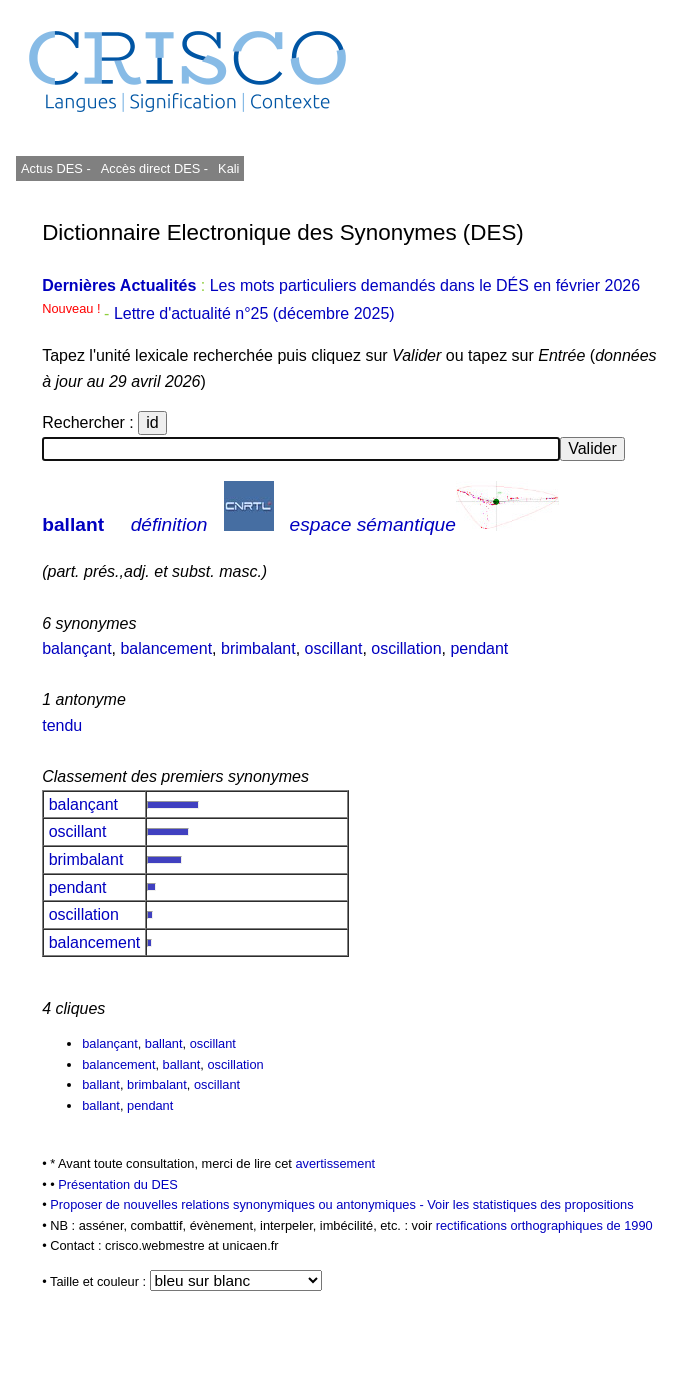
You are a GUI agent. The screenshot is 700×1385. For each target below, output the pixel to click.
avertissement (335, 1163)
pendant (479, 648)
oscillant (334, 648)
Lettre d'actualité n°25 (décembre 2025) (254, 313)
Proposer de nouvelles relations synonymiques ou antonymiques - (238, 1204)
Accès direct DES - (154, 168)
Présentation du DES (118, 1184)
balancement (166, 648)
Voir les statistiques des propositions (530, 1204)
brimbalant (258, 648)
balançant (76, 648)
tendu (62, 725)
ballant (73, 524)
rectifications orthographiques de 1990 (544, 1225)
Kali (228, 168)
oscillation (406, 648)
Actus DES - (56, 168)
